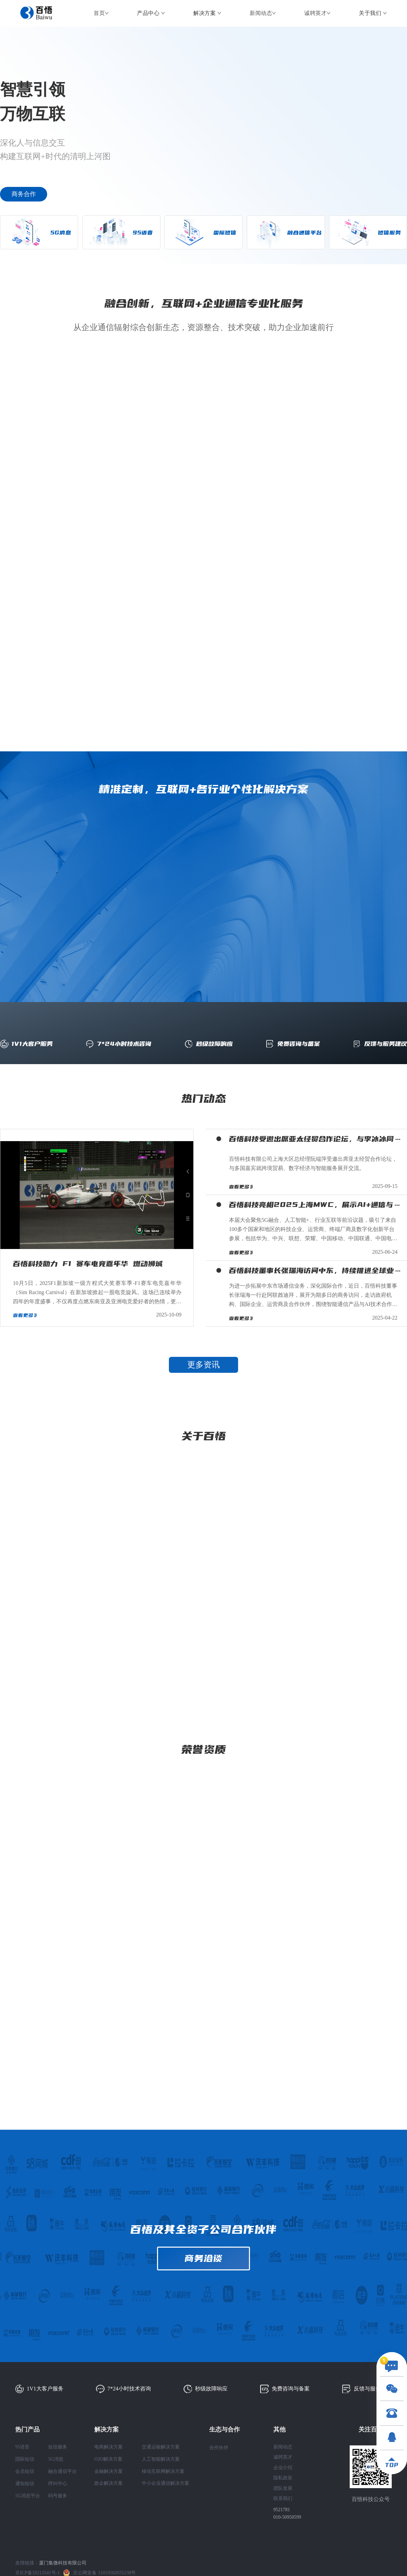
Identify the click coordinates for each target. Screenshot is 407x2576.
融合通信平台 (62, 2471)
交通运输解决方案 (161, 2446)
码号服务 (57, 2495)
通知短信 (24, 2483)
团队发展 (282, 2488)
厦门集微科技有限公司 (62, 2562)
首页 (99, 13)
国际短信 (24, 2459)
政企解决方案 (108, 2483)
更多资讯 (203, 1364)
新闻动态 (261, 13)
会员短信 (24, 2471)
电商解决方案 (108, 2446)
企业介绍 (282, 2467)
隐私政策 (282, 2477)
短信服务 (57, 2446)
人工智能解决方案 (161, 2459)
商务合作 (24, 194)
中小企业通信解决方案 (165, 2483)
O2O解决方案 (108, 2459)
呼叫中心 (57, 2483)
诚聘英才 (315, 13)
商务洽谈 (203, 2258)
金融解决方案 (108, 2471)
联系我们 (282, 2498)
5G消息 (55, 2459)
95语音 (22, 2446)
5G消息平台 (27, 2495)
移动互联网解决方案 (163, 2471)
